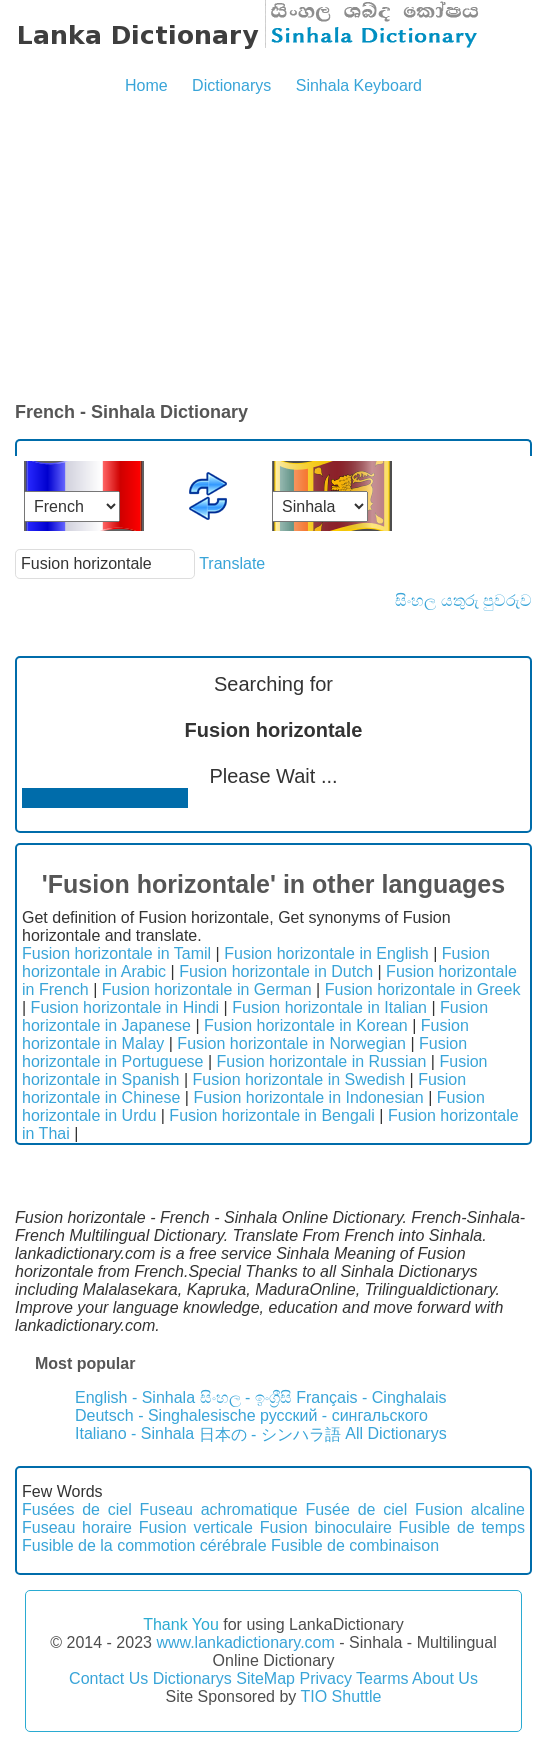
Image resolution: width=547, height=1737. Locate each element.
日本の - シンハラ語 (270, 1434)
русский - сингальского (344, 1415)
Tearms (382, 1678)
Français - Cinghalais (371, 1397)
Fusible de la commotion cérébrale (144, 1545)
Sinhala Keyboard (359, 85)
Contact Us (108, 1678)
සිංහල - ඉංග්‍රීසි (246, 1397)
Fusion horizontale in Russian (322, 1061)
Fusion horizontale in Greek (423, 989)
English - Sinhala (135, 1397)
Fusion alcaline (470, 1509)
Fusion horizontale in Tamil (116, 953)
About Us (445, 1678)
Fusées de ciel (77, 1509)
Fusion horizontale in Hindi (125, 1007)
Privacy (325, 1678)
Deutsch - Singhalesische (165, 1415)
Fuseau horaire (77, 1527)
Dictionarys (231, 85)
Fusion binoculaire (326, 1527)
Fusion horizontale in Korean (306, 1025)
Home (146, 85)
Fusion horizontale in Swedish (299, 1079)
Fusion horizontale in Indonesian (308, 1097)
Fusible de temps (462, 1527)
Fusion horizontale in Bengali (271, 1115)
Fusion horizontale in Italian (329, 1007)
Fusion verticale (196, 1527)
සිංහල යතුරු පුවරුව (463, 600)
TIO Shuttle (340, 1696)
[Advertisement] (273, 250)
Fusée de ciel (356, 1509)
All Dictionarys (395, 1433)
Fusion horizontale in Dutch (276, 971)
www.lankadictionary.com (245, 1642)
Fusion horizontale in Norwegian (291, 1043)
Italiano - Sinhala (134, 1433)
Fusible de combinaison (355, 1545)
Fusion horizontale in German (207, 989)
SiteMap (265, 1678)
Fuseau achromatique (219, 1509)
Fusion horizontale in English (326, 953)
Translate (232, 563)
